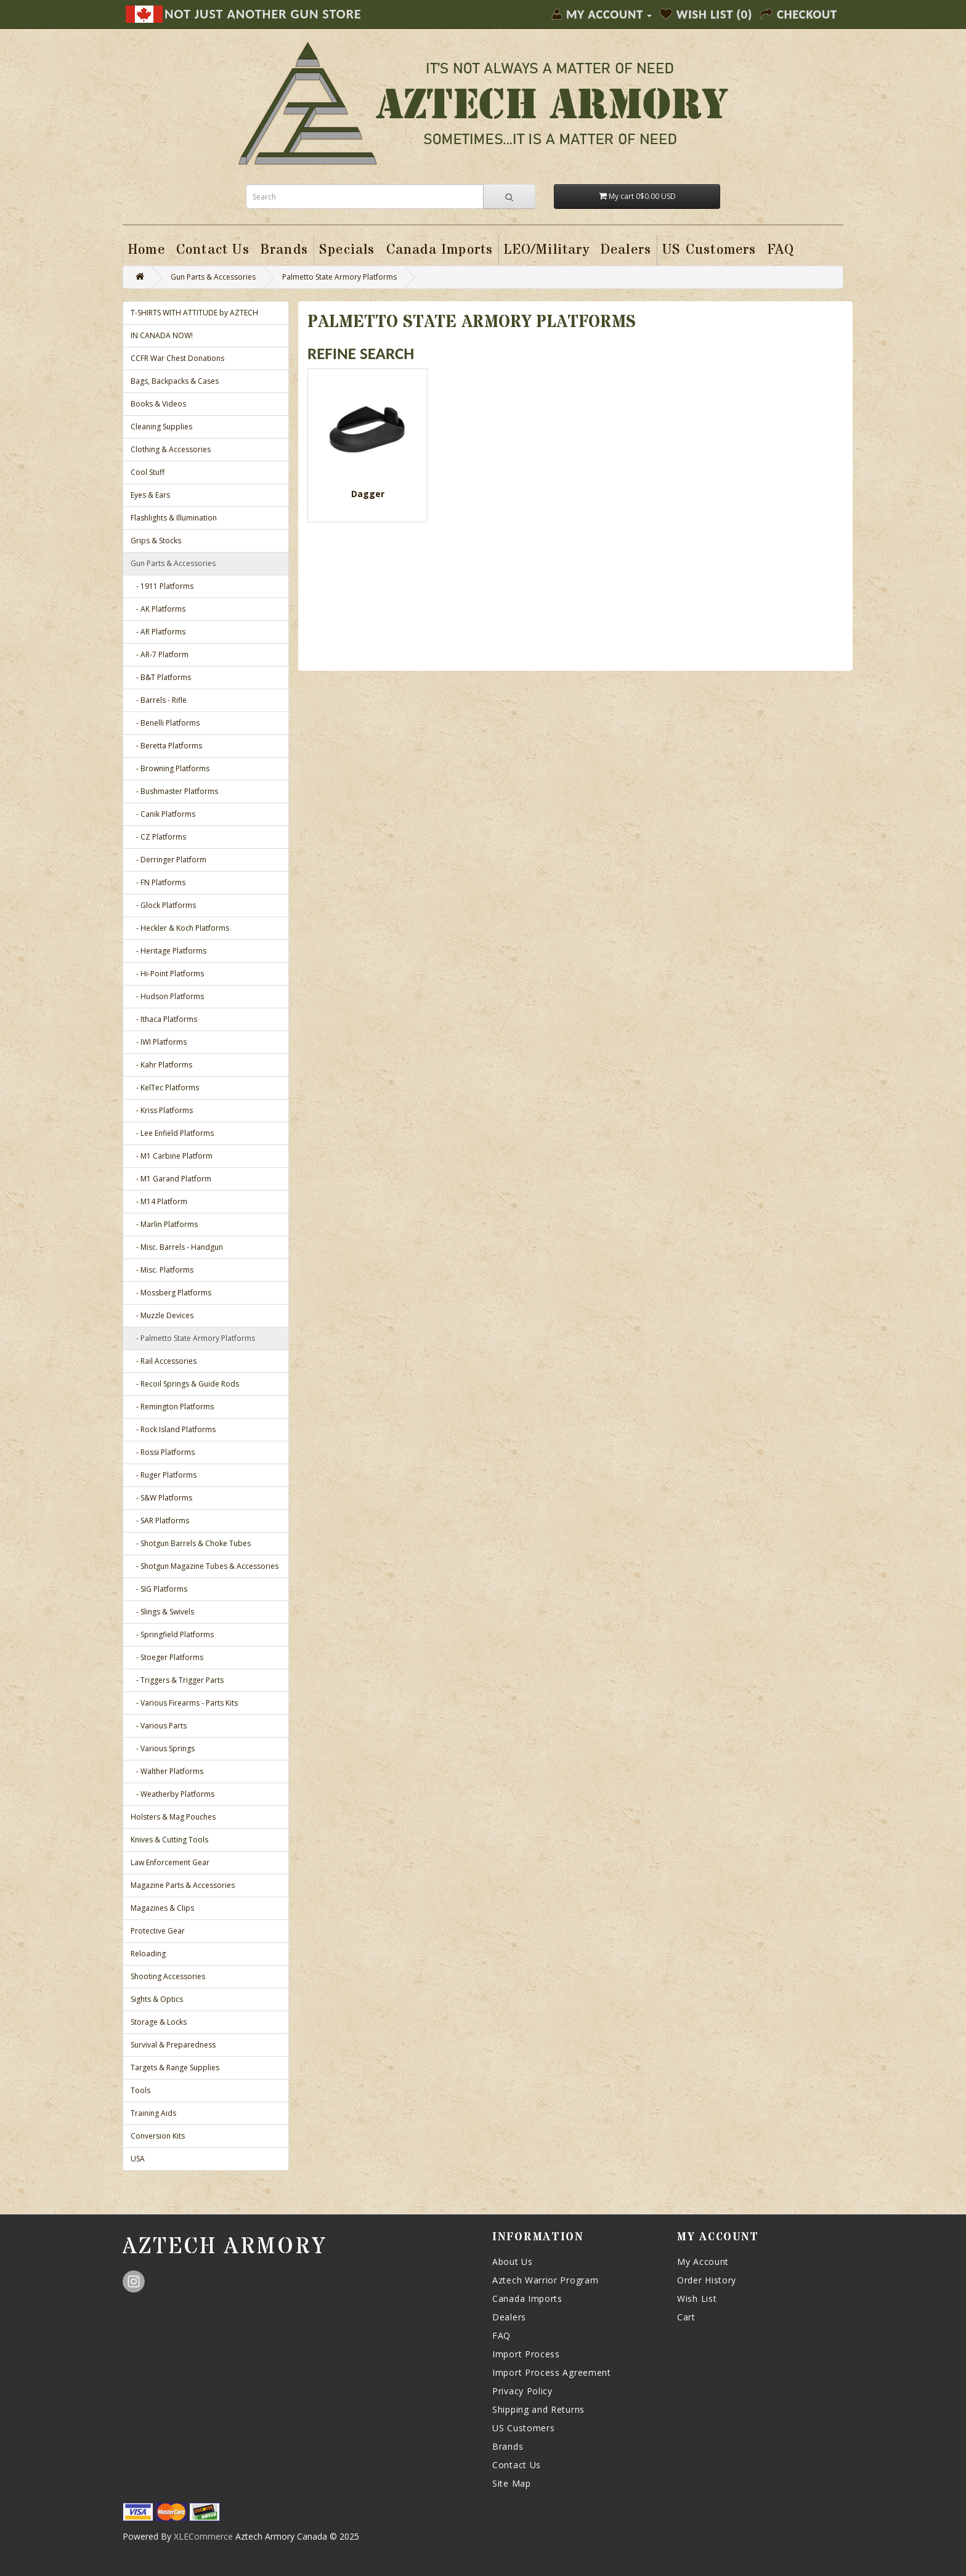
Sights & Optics (157, 1999)
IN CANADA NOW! (162, 335)
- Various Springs (163, 1748)
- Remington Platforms (172, 1406)
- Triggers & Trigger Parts (177, 1680)
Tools (140, 2090)
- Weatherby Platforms (172, 1794)
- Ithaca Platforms (164, 1019)
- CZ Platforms (158, 837)
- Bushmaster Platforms (174, 791)
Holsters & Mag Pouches (173, 1817)
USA (138, 2158)
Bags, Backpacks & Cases (175, 381)
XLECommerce (203, 2536)
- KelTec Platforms (165, 1087)
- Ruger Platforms (164, 1475)
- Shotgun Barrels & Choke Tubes (191, 1543)
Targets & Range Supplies (175, 2067)
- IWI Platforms (159, 1042)
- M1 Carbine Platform (172, 1156)
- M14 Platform (159, 1201)
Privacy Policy (522, 2391)
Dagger (367, 494)
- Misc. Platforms (162, 1270)
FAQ (501, 2335)
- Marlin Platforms (164, 1224)
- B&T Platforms (161, 677)
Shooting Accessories (168, 1976)
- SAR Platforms (160, 1520)
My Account (703, 2261)
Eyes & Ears (150, 495)
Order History (706, 2280)
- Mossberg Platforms (171, 1292)
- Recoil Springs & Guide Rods (185, 1384)
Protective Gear (158, 1931)
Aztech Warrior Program (545, 2280)
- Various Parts (159, 1725)
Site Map (511, 2483)
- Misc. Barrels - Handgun (177, 1247)
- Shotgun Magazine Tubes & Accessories (204, 1566)
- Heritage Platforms (168, 951)
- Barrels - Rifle (159, 700)
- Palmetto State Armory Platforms (193, 1338)
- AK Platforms (158, 609)
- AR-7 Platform (160, 654)
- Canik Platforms (163, 814)
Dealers (509, 2317)
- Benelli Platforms (165, 723)
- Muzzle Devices (162, 1315)
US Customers (523, 2428)
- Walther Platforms (167, 1771)
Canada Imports (527, 2298)
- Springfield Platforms (172, 1634)
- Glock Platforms (163, 905)
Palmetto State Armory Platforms (339, 277)
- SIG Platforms (159, 1589)
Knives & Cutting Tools (169, 1839)
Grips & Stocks (156, 540)
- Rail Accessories (164, 1361)
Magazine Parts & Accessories (183, 1885)
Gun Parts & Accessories (213, 277)
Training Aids (153, 2113)
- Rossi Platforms (163, 1452)
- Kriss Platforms (162, 1110)
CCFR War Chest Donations (177, 358)
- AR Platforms (158, 631)
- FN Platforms (158, 882)
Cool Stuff (147, 472)
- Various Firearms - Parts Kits (184, 1703)
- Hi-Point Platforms (167, 973)
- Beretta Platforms (166, 745)
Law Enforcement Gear (170, 1862)
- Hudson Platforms (167, 996)
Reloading (148, 1953)
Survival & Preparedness (173, 2044)
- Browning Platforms (170, 768)
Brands (507, 2446)
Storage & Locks (159, 2022)
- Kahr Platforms (161, 1064)
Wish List (696, 2298)
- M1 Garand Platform (171, 1178)
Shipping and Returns (538, 2409)
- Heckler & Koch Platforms (180, 928)
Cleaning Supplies (161, 426)
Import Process (526, 2354)
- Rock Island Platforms (173, 1429)
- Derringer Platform (168, 859)
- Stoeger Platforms (167, 1657)
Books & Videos (158, 404)
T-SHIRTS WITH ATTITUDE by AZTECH (194, 312)
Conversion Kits (158, 2136)
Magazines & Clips (162, 1908)
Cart (686, 2317)
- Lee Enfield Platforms (172, 1133)
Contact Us (516, 2465)
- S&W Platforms (161, 1498)
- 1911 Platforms (162, 586)
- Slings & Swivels (162, 1611)
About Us (512, 2261)
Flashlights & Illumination (174, 517)
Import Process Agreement (551, 2372)
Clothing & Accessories (171, 449)
